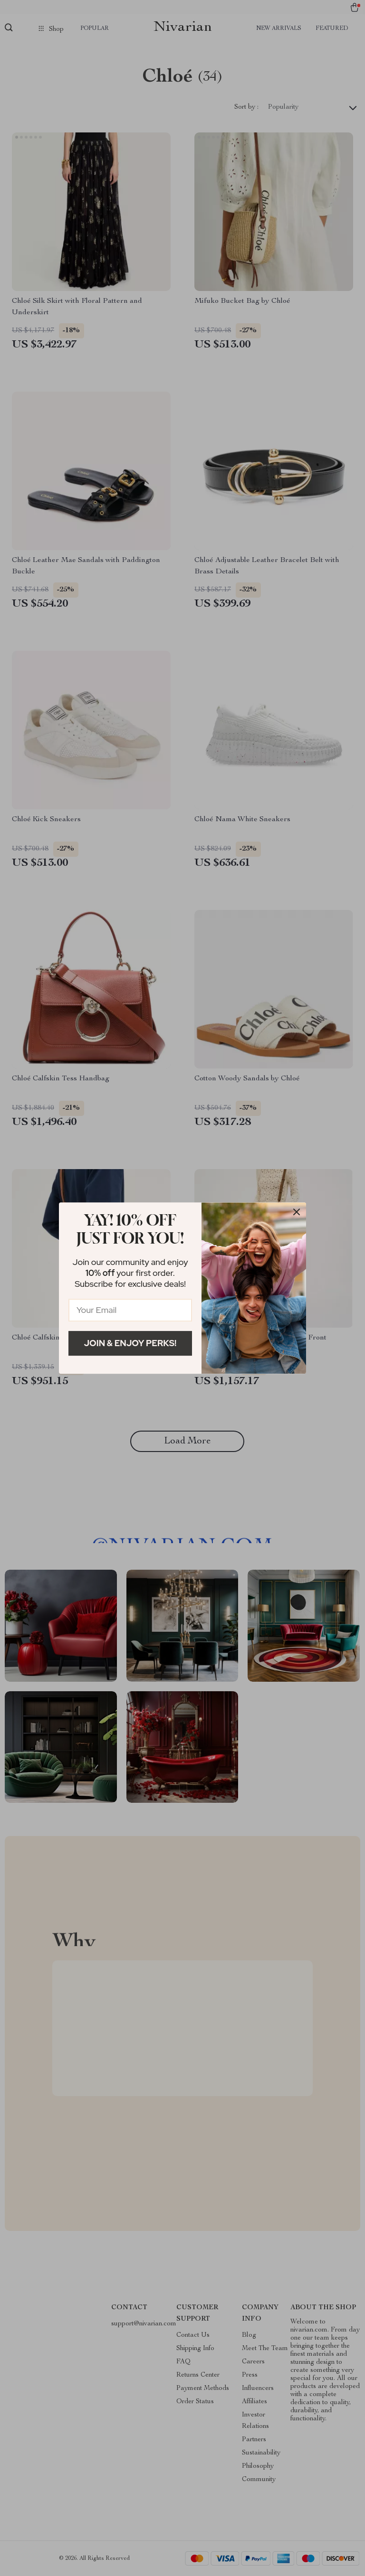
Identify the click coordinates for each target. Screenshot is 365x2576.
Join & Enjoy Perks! (130, 1343)
